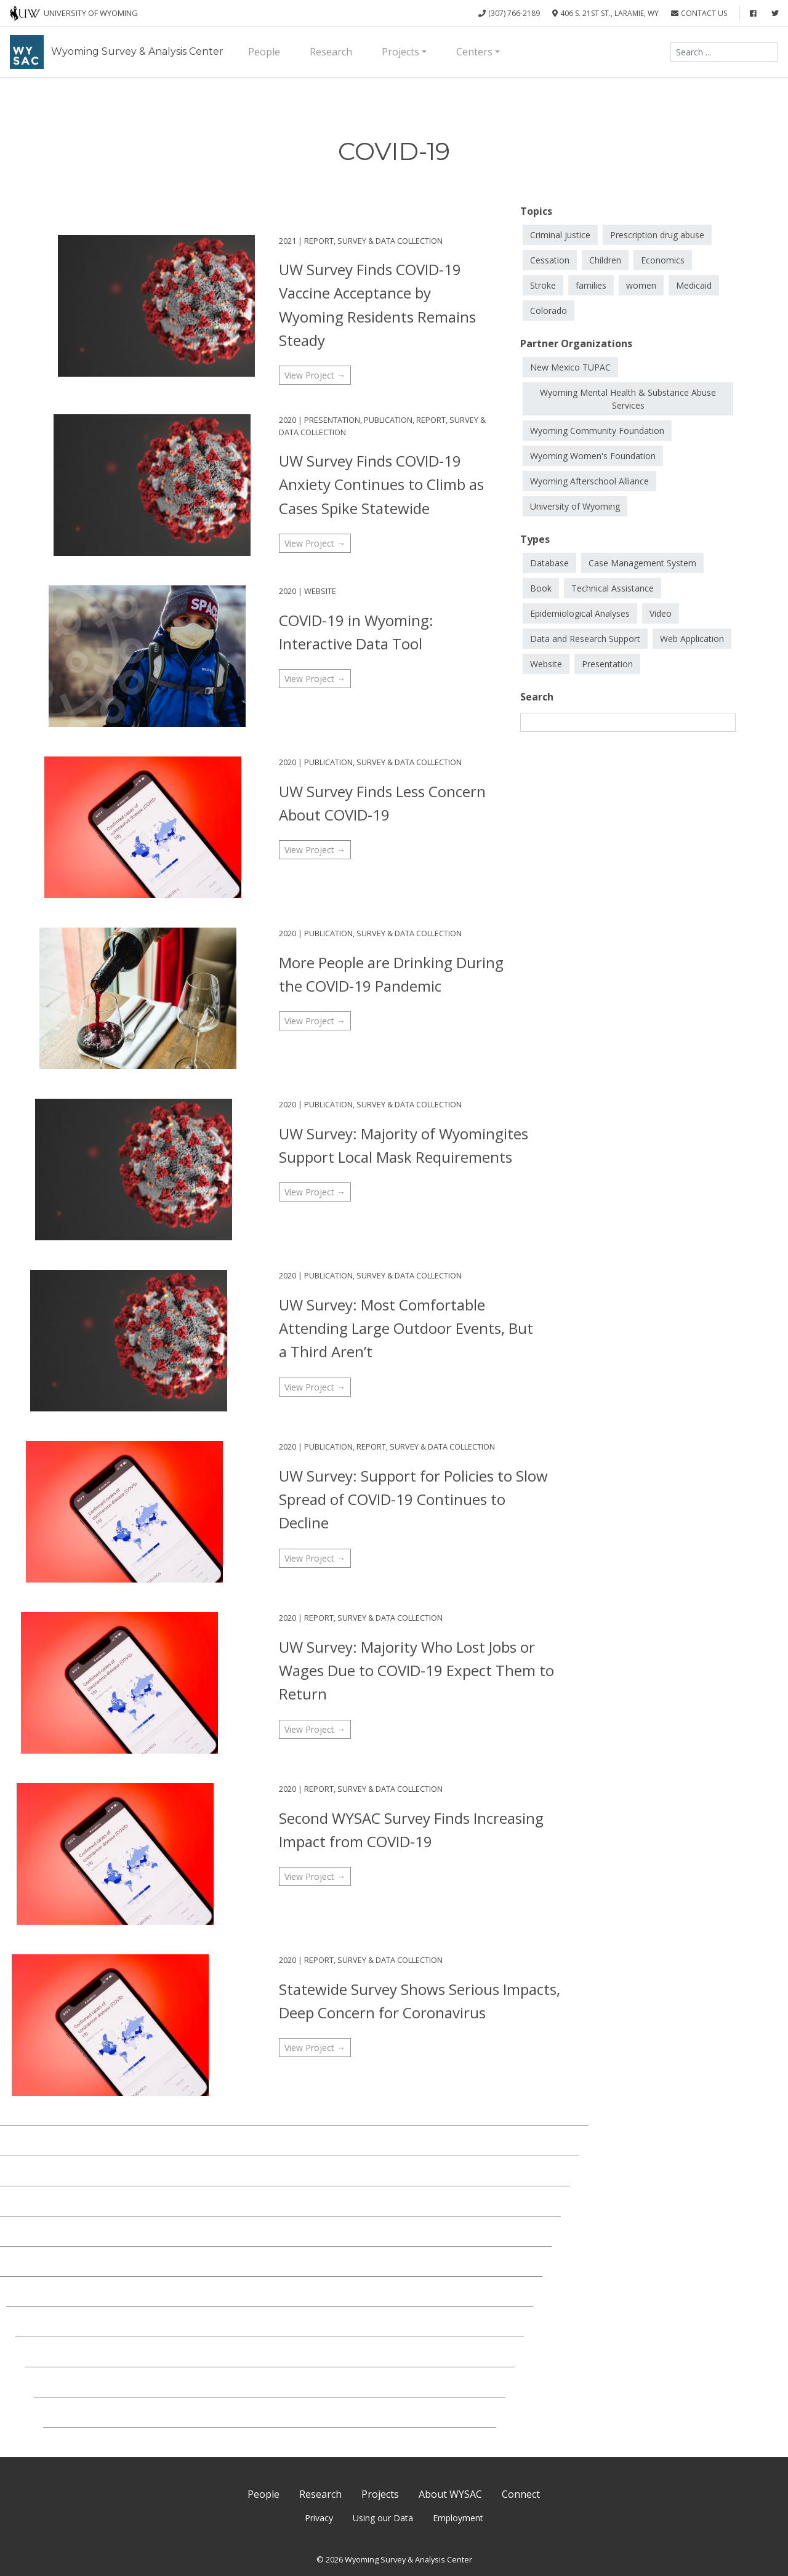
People (264, 51)
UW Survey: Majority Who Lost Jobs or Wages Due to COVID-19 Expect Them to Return (416, 1670)
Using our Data (383, 2518)
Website (320, 590)
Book (541, 588)
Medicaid (694, 285)
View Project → (314, 375)
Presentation (332, 419)
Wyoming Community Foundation (597, 430)
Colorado (548, 310)
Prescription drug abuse (657, 235)
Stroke (543, 285)
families (591, 285)
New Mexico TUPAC (570, 367)
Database (549, 563)
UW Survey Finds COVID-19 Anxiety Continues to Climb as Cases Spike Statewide (381, 484)
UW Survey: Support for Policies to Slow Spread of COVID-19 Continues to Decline (413, 1499)
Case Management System (642, 563)
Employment (458, 2518)
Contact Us (699, 13)
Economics (663, 260)
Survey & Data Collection (390, 240)
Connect (521, 2494)
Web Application (692, 638)
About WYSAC (450, 2494)
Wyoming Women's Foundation (593, 456)
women (641, 285)
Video (660, 613)
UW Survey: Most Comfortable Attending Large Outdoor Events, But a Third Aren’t (406, 1328)
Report (319, 240)
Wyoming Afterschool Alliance (589, 481)
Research (331, 51)
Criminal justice (560, 235)
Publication (388, 419)
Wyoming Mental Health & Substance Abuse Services (628, 399)
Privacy (319, 2518)
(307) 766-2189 (509, 13)
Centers (474, 51)
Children (605, 260)
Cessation (549, 260)
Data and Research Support (585, 638)
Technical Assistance (612, 588)
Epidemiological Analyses (580, 613)
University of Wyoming (575, 506)
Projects (400, 51)
